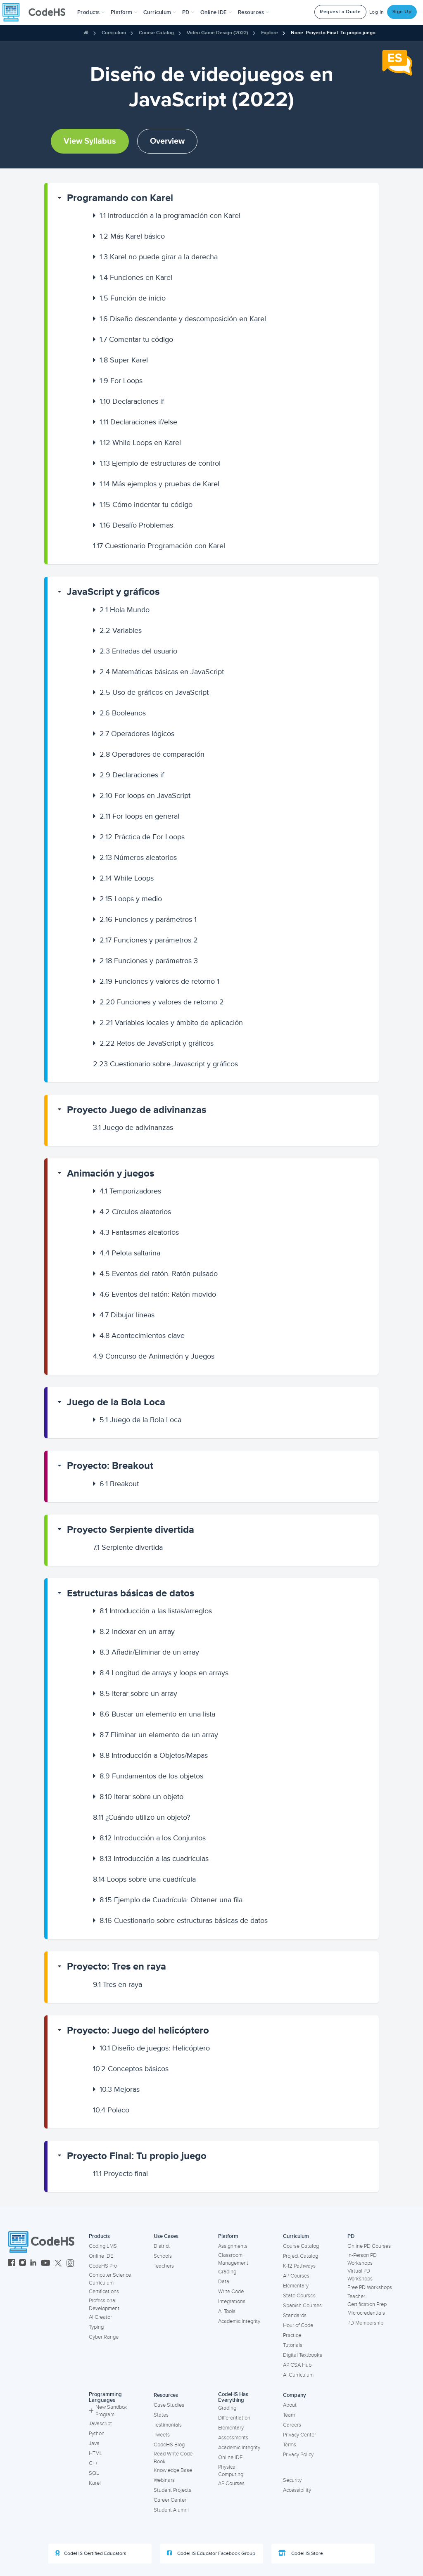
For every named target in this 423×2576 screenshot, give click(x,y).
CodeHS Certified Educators (90, 2553)
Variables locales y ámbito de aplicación (171, 1022)
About (290, 2405)
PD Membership (365, 2323)
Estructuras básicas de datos (130, 1593)
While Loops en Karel (140, 442)
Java (94, 2443)
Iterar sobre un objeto (141, 1796)
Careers (292, 2425)
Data (223, 2281)
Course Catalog (156, 33)
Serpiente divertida (128, 1547)
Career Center (170, 2500)
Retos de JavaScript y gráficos (157, 1043)
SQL (94, 2473)
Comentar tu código (136, 339)
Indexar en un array (137, 1631)
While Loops (127, 878)
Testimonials (168, 2425)
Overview (167, 141)
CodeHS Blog (169, 2444)
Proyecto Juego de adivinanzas (136, 1110)
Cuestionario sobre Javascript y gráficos (165, 1063)
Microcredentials (366, 2313)
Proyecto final (120, 2173)
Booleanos (123, 712)
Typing (96, 2327)
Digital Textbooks (302, 2355)
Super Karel (124, 360)
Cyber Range (104, 2337)
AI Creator (100, 2317)
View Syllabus (90, 141)
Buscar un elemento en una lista (157, 1714)
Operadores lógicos (137, 733)
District (162, 2246)
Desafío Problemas (136, 525)
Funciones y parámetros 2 (149, 940)
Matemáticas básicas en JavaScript (162, 671)
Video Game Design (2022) (217, 33)
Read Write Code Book (173, 2458)
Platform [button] (124, 12)
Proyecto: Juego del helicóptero (138, 2030)
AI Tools (226, 2311)
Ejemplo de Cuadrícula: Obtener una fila (171, 1899)
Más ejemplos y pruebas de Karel (159, 483)
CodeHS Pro (103, 2266)
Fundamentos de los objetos (151, 1775)
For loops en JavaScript (145, 795)
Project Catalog (300, 2256)
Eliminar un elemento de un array (159, 1734)
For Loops (121, 380)
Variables (121, 630)
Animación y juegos (110, 1173)
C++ (93, 2463)
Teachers (164, 2266)
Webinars (164, 2480)
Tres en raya (117, 1984)
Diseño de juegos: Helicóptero (155, 2048)
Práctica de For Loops (142, 836)
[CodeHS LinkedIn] (33, 2263)
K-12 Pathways (299, 2266)
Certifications (104, 2291)
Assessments (233, 2437)
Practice (292, 2335)
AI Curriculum (298, 2375)
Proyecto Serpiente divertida (130, 1530)
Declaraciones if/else (138, 421)
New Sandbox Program (108, 2411)
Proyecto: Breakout (110, 1466)
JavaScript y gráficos (113, 592)
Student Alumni (171, 2510)
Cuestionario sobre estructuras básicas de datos (184, 1920)
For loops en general (139, 816)
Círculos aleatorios (135, 1211)
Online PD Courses (369, 2246)
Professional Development (104, 2304)
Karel (95, 2483)
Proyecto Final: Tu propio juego (137, 2156)
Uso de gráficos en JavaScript (154, 692)
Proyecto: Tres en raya (116, 1966)
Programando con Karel (120, 198)
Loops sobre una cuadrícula (144, 1879)
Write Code (231, 2291)
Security (292, 2480)
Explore (269, 33)
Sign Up (402, 12)
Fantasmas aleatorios (139, 1232)
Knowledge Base (173, 2470)
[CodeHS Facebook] (11, 2263)
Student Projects (172, 2490)
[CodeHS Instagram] (22, 2263)
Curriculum (114, 33)
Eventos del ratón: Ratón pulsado (159, 1273)
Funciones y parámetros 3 (149, 960)
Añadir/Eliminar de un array (149, 1652)
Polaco (111, 2109)
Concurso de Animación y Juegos (153, 1356)
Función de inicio (133, 298)
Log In (376, 12)
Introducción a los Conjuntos (153, 1837)
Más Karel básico (132, 236)
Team (289, 2415)
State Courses (299, 2295)
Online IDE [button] (216, 12)
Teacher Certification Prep (367, 2300)
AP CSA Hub (297, 2365)
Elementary (296, 2285)
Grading (227, 2271)
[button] (91, 12)
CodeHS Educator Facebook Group (211, 2553)
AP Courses (296, 2276)
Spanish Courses (302, 2305)
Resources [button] (253, 12)
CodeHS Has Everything (233, 2397)
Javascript (100, 2423)
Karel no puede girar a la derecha (159, 256)
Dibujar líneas (127, 1314)
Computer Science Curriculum (110, 2279)
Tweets (162, 2435)
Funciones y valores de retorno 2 (162, 1001)
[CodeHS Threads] (70, 2263)
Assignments (232, 2246)
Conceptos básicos (131, 2068)
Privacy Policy (298, 2454)
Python (97, 2433)
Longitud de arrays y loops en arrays (164, 1672)
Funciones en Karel (136, 277)
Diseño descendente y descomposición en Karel (183, 318)
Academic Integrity (239, 2321)
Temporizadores (130, 1191)
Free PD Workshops (369, 2287)
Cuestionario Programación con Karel (159, 545)
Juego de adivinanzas (133, 1127)
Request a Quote (340, 12)
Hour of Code (298, 2325)
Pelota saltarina (130, 1252)
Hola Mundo (125, 609)
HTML (95, 2453)
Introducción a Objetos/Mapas (154, 1755)
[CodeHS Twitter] (58, 2263)
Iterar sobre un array (138, 1693)
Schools (163, 2256)
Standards (295, 2315)
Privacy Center (299, 2435)
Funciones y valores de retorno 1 (159, 981)
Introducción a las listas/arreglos (156, 1610)
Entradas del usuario (138, 651)
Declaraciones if (132, 401)
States (161, 2415)
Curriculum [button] (159, 12)
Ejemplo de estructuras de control (160, 463)
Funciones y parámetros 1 (148, 919)
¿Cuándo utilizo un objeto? (141, 1817)
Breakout (119, 1483)
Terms (289, 2444)
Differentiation (234, 2418)
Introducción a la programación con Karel (170, 215)
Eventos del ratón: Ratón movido (158, 1294)
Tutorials (292, 2345)
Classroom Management (233, 2259)
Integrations (231, 2301)
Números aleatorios (138, 857)
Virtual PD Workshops (360, 2275)
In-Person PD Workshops (362, 2259)
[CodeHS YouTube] (45, 2263)
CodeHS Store (300, 2553)
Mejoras (120, 2089)
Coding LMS (103, 2246)
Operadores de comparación (152, 754)
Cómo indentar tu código (146, 504)
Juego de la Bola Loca (116, 1402)
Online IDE (101, 2256)
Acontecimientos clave (142, 1335)
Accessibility (297, 2490)
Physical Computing (230, 2471)
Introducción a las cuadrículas (154, 1858)
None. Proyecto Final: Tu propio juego (333, 33)
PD (350, 2236)
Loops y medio (131, 898)
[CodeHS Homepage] (37, 12)
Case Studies (169, 2405)
